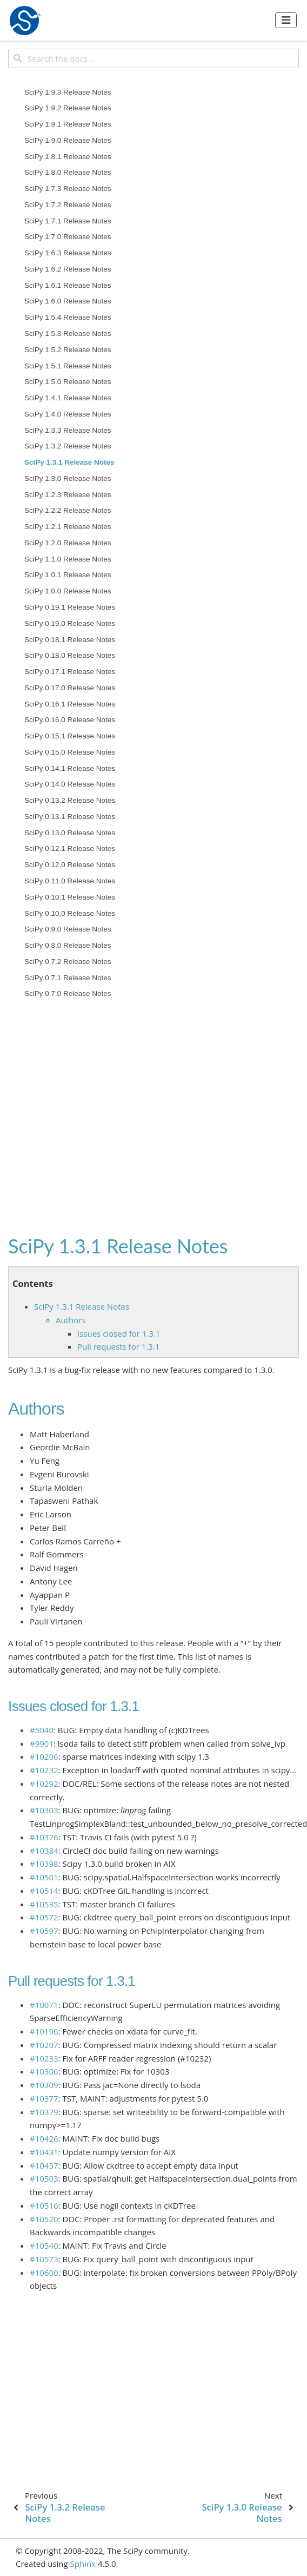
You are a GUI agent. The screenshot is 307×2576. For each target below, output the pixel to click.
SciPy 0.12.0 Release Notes (69, 865)
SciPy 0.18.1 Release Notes (69, 640)
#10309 (44, 2084)
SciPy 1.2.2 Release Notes (67, 510)
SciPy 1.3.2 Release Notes (67, 446)
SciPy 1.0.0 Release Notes (67, 591)
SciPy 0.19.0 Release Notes (69, 623)
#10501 (44, 1877)
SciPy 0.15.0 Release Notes (69, 752)
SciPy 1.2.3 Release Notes (67, 495)
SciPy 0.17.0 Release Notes (69, 688)
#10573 (44, 2259)
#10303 (44, 1810)
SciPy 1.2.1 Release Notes (67, 527)
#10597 (44, 1930)
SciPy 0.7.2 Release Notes (67, 961)
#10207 (44, 2044)
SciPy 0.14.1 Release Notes (69, 768)
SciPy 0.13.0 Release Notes (69, 833)
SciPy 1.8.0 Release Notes (67, 172)
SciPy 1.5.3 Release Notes (67, 333)
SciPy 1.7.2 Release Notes (67, 205)
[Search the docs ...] (153, 58)
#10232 (44, 1770)
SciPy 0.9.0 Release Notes (67, 929)
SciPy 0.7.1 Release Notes (67, 978)
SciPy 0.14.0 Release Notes (69, 784)
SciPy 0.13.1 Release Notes (69, 817)
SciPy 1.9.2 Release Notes (67, 108)
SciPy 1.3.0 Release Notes (67, 478)
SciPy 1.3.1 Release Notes (69, 462)
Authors (71, 1320)
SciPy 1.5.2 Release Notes (67, 350)
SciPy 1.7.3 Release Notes (67, 188)
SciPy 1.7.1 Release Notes (67, 221)
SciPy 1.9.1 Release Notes (67, 124)
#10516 (44, 2205)
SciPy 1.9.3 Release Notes (67, 92)
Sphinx (83, 2563)
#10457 (44, 2165)
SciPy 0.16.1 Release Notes (69, 704)
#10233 (44, 2058)
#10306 (44, 2071)
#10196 (44, 2031)
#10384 (44, 1850)
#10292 (44, 1783)
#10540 (44, 2245)
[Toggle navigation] (286, 20)
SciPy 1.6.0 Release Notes (67, 301)
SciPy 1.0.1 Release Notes (67, 575)
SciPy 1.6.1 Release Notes (67, 285)
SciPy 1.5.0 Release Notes (67, 382)
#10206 (44, 1756)
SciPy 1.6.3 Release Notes (67, 253)
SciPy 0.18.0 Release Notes (69, 655)
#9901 (42, 1743)
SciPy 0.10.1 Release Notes (69, 897)
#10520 (44, 2219)
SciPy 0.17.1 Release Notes (69, 672)
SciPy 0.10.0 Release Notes (69, 913)
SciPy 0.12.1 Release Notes (69, 848)
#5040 (42, 1730)
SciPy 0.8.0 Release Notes (67, 945)
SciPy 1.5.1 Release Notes (67, 366)
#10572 (44, 1917)
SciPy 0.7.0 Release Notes (67, 993)
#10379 (44, 2111)
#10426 (44, 2138)
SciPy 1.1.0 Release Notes (67, 559)
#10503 (44, 2178)
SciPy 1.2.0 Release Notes (67, 543)
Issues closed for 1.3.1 (119, 1333)
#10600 (44, 2272)
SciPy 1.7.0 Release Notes (67, 237)
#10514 (44, 1890)
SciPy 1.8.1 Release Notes (67, 157)
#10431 (44, 2151)
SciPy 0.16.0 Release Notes (69, 720)
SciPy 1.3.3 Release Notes (67, 430)
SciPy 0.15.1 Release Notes (69, 736)
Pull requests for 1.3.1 (118, 1346)
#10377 (44, 2098)
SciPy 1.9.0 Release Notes (67, 140)
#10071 (44, 2004)
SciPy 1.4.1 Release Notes (67, 398)
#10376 (44, 1837)
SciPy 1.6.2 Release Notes (67, 269)
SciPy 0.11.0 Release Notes (69, 881)
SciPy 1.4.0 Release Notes (67, 414)
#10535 (44, 1904)
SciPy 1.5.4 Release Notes (67, 317)
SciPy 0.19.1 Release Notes (69, 607)
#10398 (44, 1863)
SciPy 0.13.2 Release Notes (69, 800)
